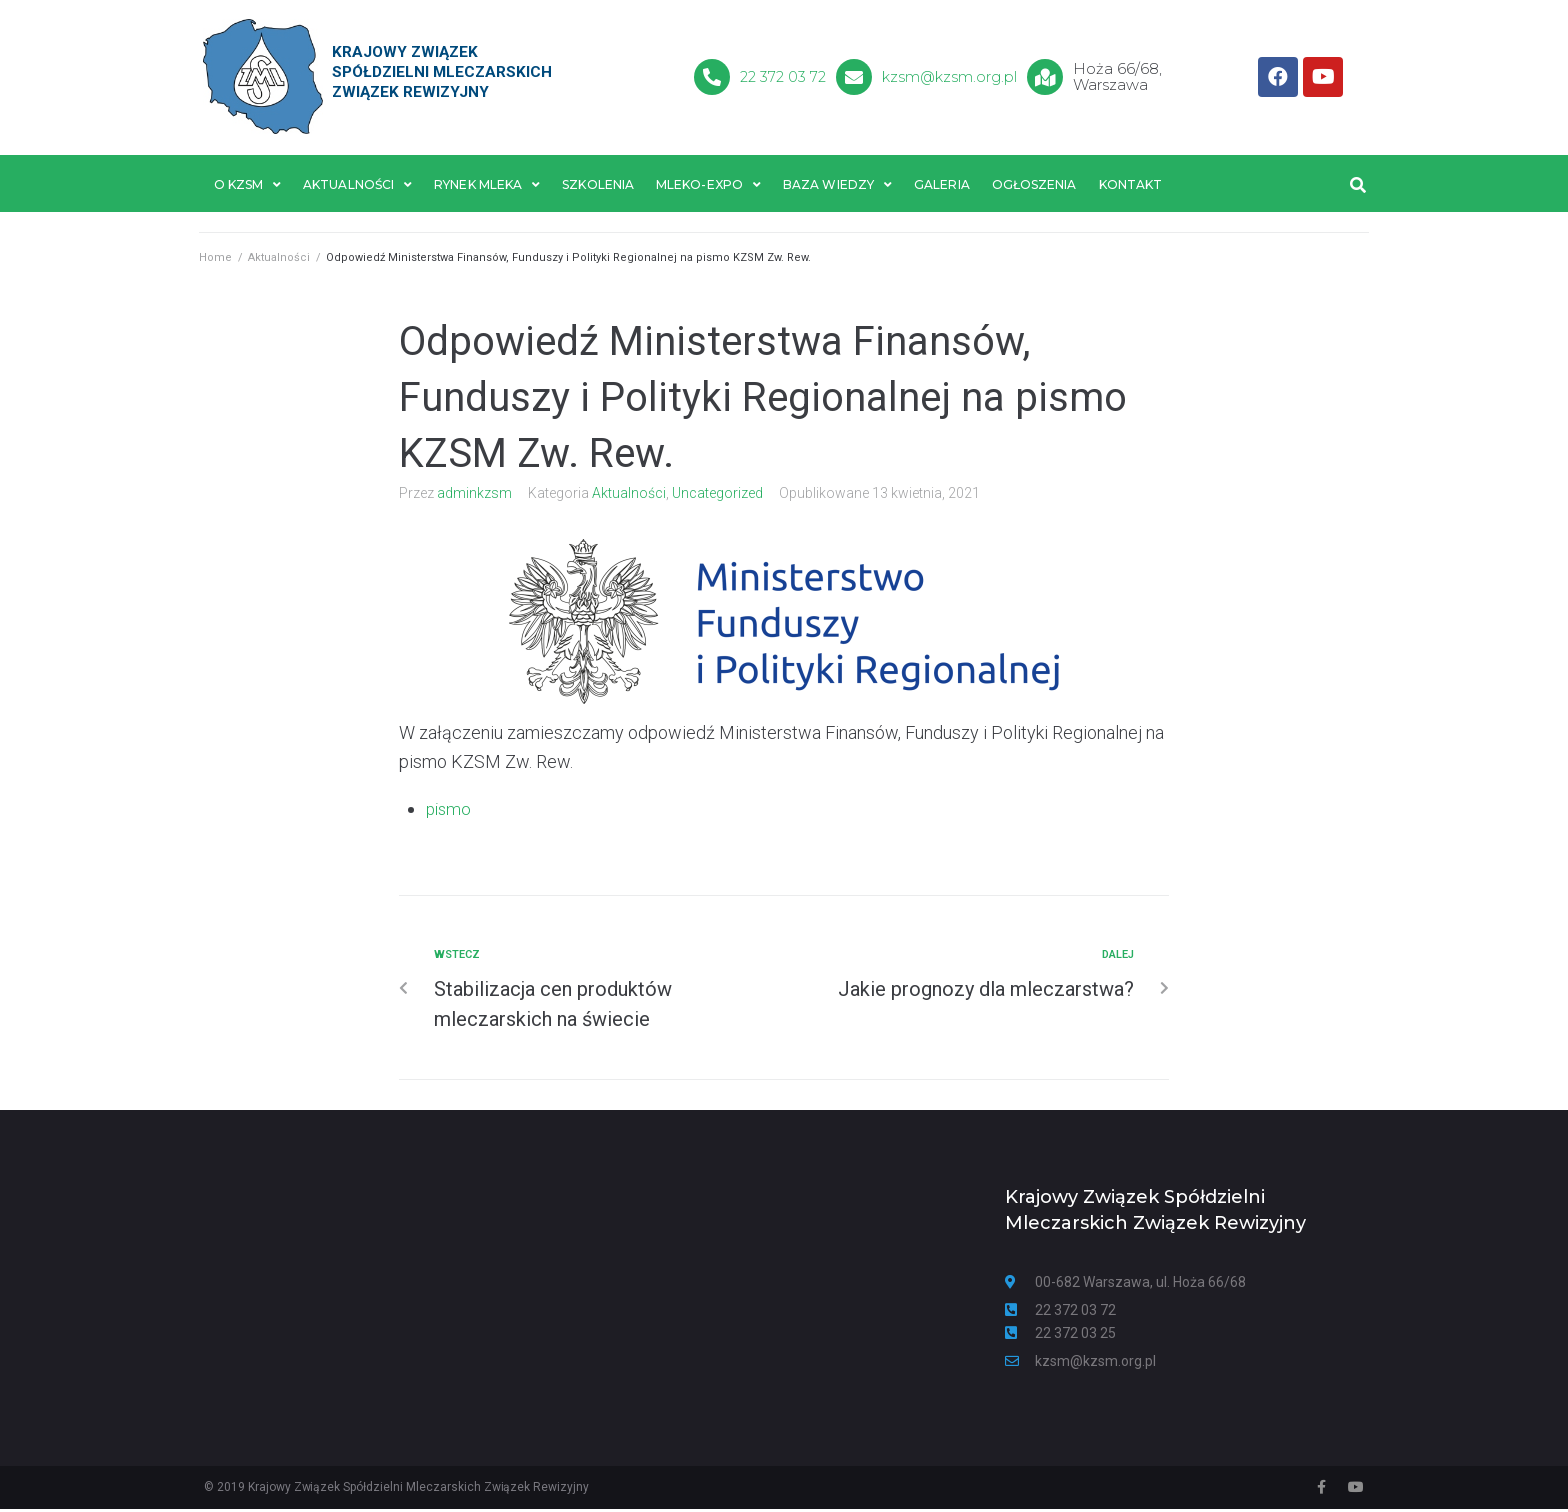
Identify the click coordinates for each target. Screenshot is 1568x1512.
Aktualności (279, 260)
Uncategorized (717, 496)
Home (215, 260)
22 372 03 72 (783, 76)
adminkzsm (474, 496)
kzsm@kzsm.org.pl (951, 76)
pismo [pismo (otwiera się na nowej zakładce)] (450, 811)
